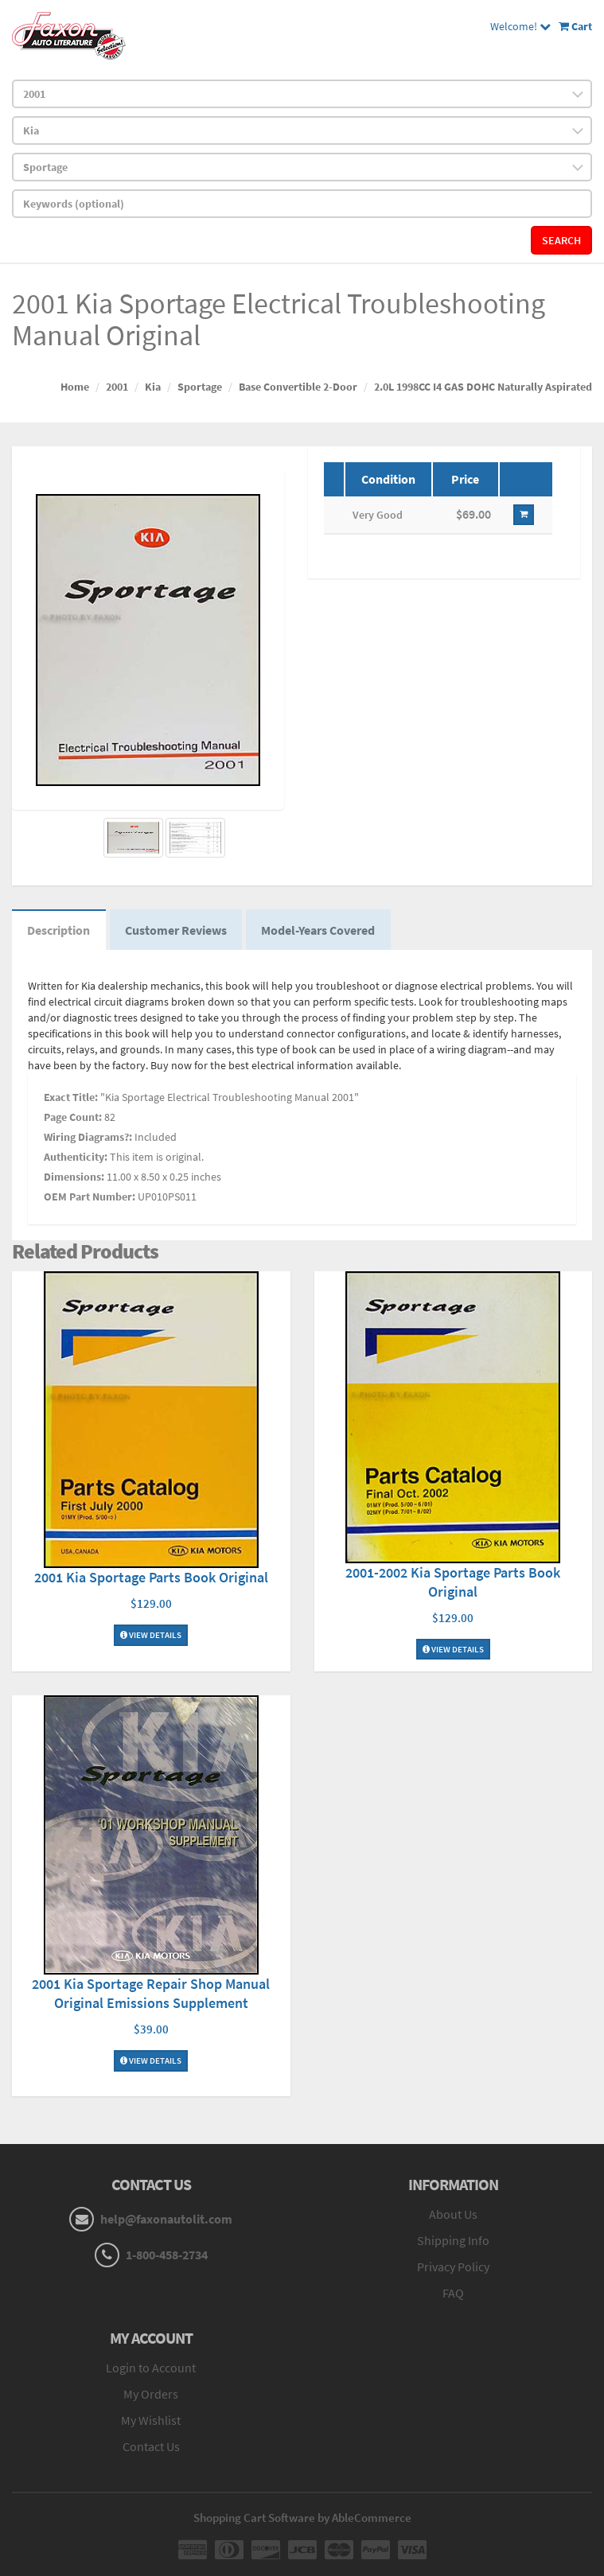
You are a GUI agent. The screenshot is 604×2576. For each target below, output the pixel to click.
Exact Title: (71, 1098)
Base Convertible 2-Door (298, 386)
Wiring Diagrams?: (88, 1138)
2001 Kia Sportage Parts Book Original (151, 1579)
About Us (453, 2216)
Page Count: (73, 1118)
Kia (153, 386)
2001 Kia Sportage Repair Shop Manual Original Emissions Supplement (151, 1995)
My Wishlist (151, 2422)
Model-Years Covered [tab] (321, 931)
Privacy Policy (453, 2267)
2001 (117, 386)
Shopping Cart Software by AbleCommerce (302, 2518)
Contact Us (151, 2447)
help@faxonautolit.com (166, 2220)
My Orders (150, 2395)
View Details (150, 1636)
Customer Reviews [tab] (177, 931)
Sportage (199, 386)
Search (561, 240)
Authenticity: (75, 1158)
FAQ (453, 2294)
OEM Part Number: (89, 1198)
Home (74, 386)
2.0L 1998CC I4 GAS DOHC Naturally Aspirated (483, 386)
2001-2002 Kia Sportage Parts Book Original (452, 1582)
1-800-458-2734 (167, 2256)
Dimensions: (74, 1178)
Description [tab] (59, 931)
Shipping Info (453, 2241)
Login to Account (151, 2369)
